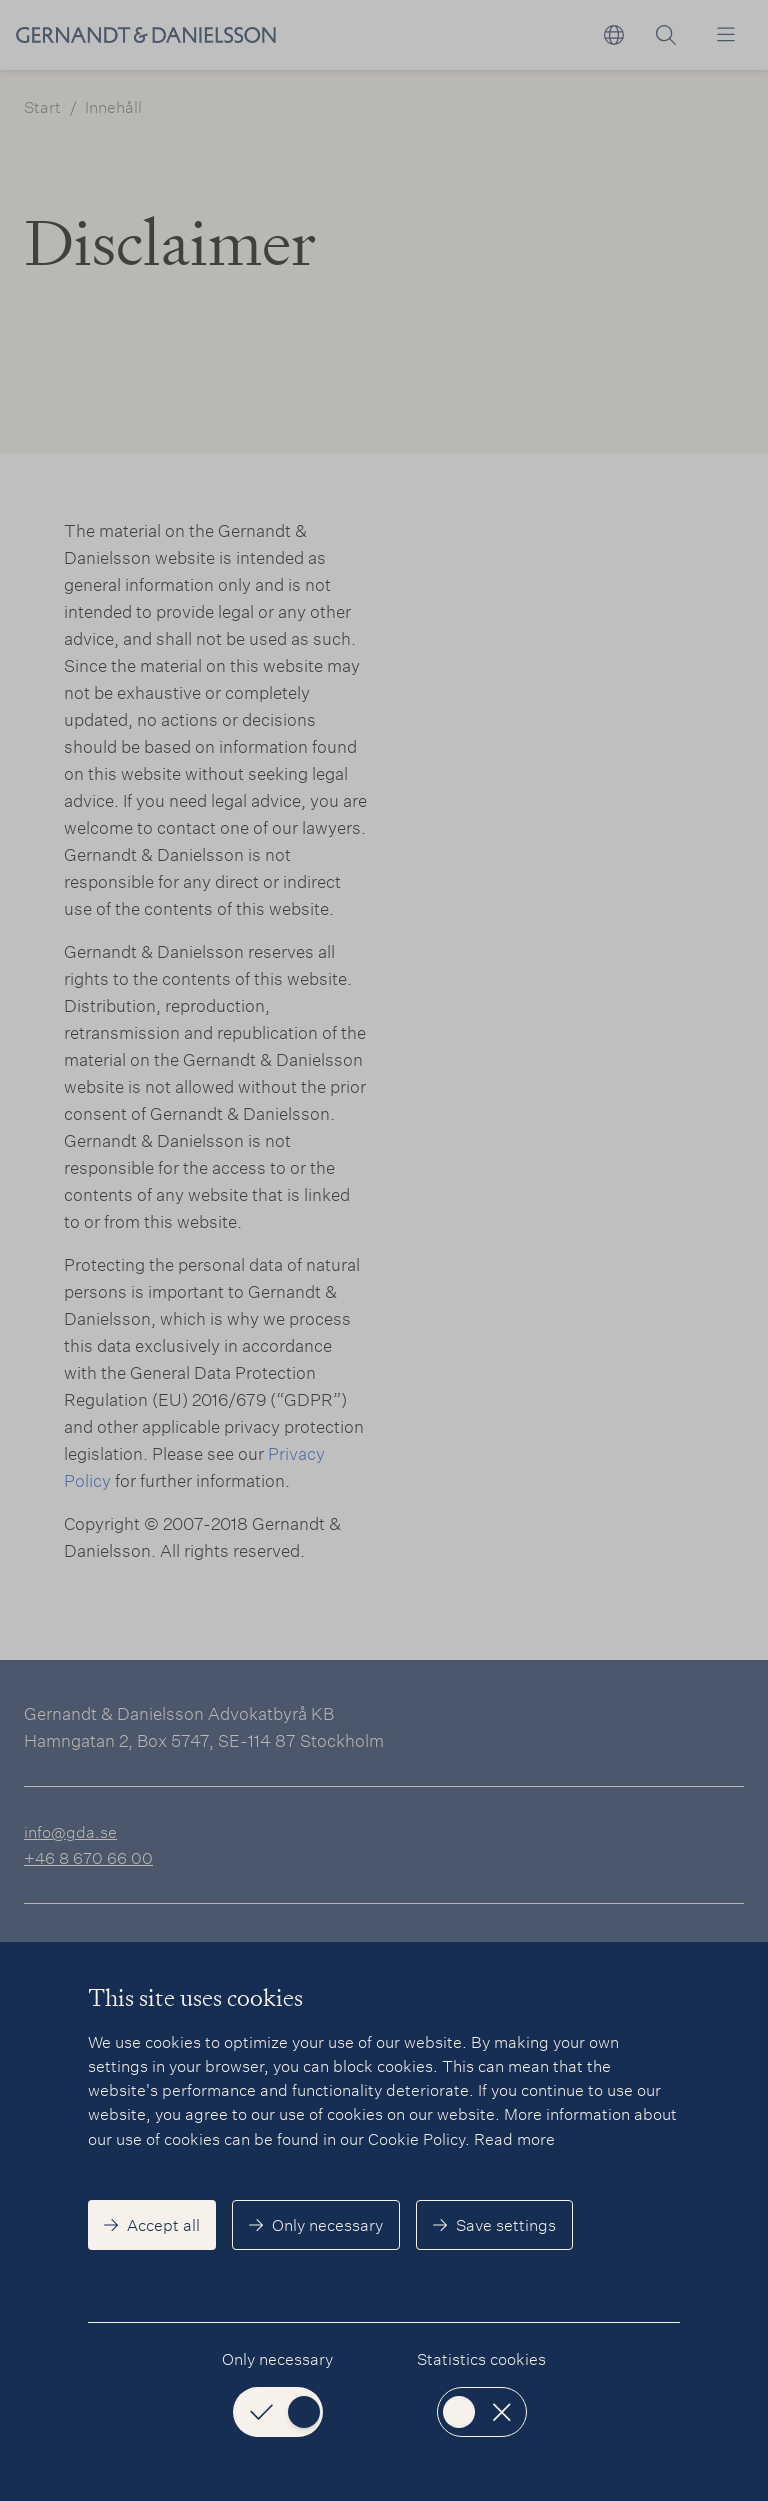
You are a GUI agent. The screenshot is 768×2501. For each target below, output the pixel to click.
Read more (514, 2138)
